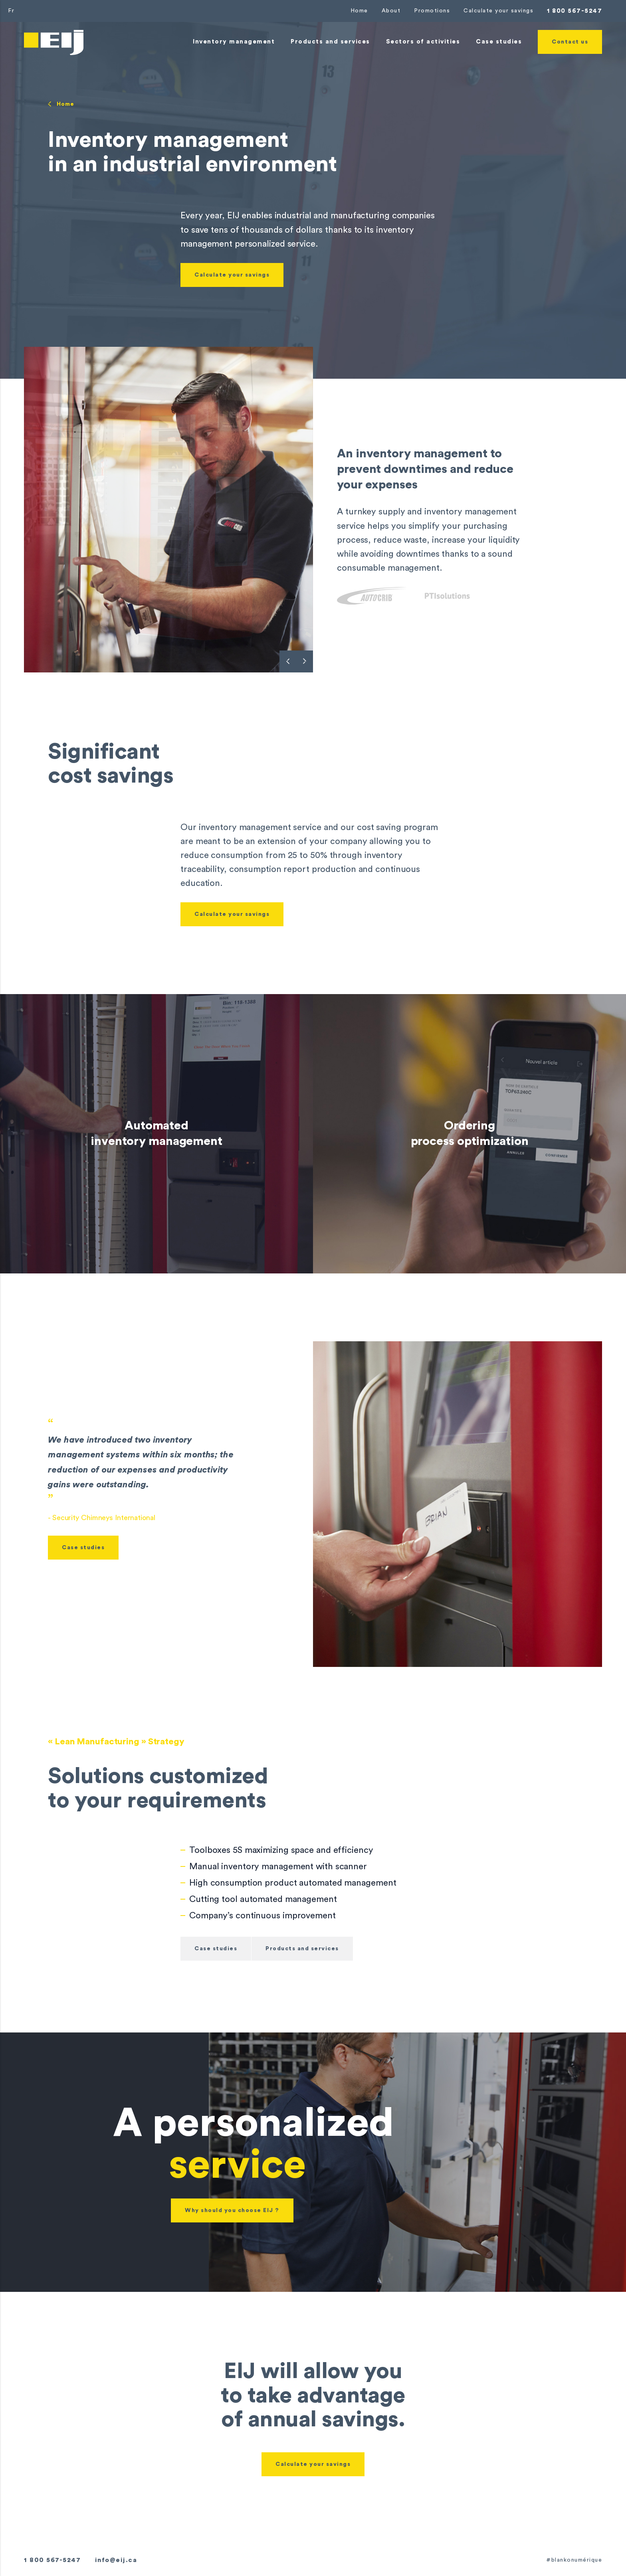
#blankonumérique (574, 2560)
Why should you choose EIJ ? (232, 2210)
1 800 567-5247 (574, 11)
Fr (11, 11)
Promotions (432, 11)
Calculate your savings (498, 11)
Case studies (83, 1547)
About (391, 11)
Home (359, 11)
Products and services (302, 1948)
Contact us (570, 42)
